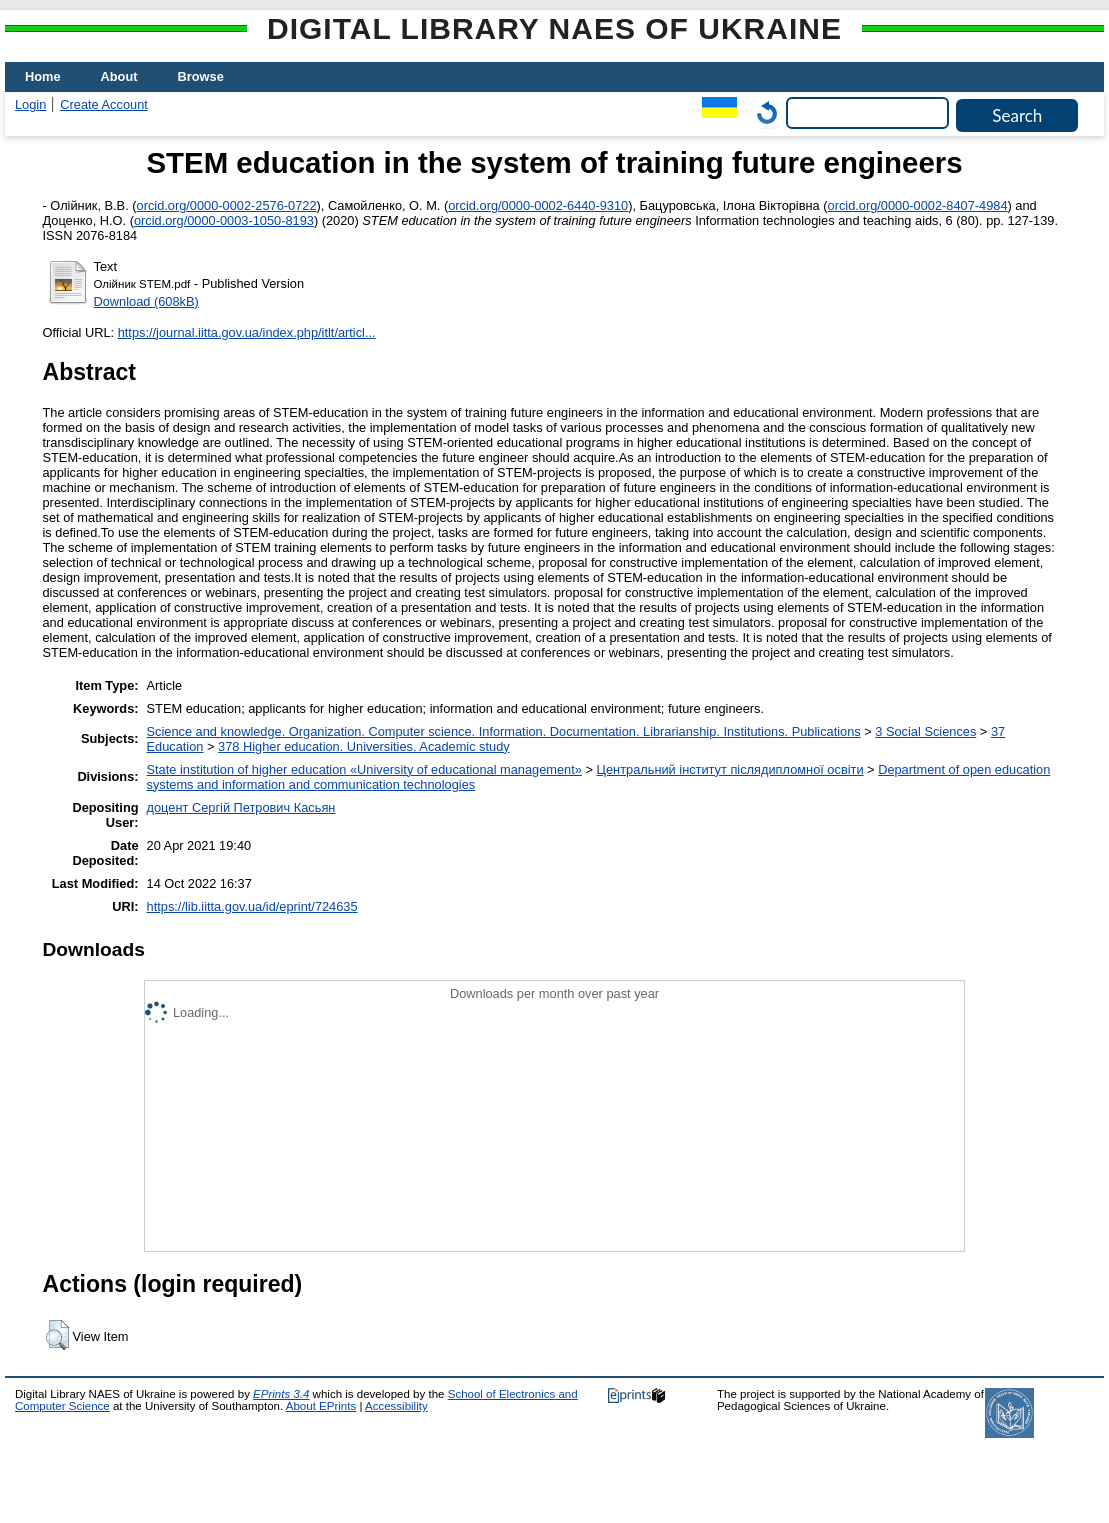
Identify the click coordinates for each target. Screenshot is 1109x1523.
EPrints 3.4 (281, 1394)
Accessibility (396, 1406)
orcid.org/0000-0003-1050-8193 (224, 220)
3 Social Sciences (925, 731)
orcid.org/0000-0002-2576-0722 (227, 205)
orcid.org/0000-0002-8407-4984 (918, 205)
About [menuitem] (119, 76)
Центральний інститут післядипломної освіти (730, 769)
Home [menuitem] (43, 76)
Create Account (104, 104)
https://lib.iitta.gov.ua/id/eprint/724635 (252, 906)
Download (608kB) (146, 301)
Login (30, 104)
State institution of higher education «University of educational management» (364, 769)
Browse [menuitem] (201, 76)
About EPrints (321, 1406)
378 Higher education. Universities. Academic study (364, 746)
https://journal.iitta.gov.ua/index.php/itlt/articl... (247, 332)
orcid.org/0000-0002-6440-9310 (538, 205)
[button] (57, 1335)
